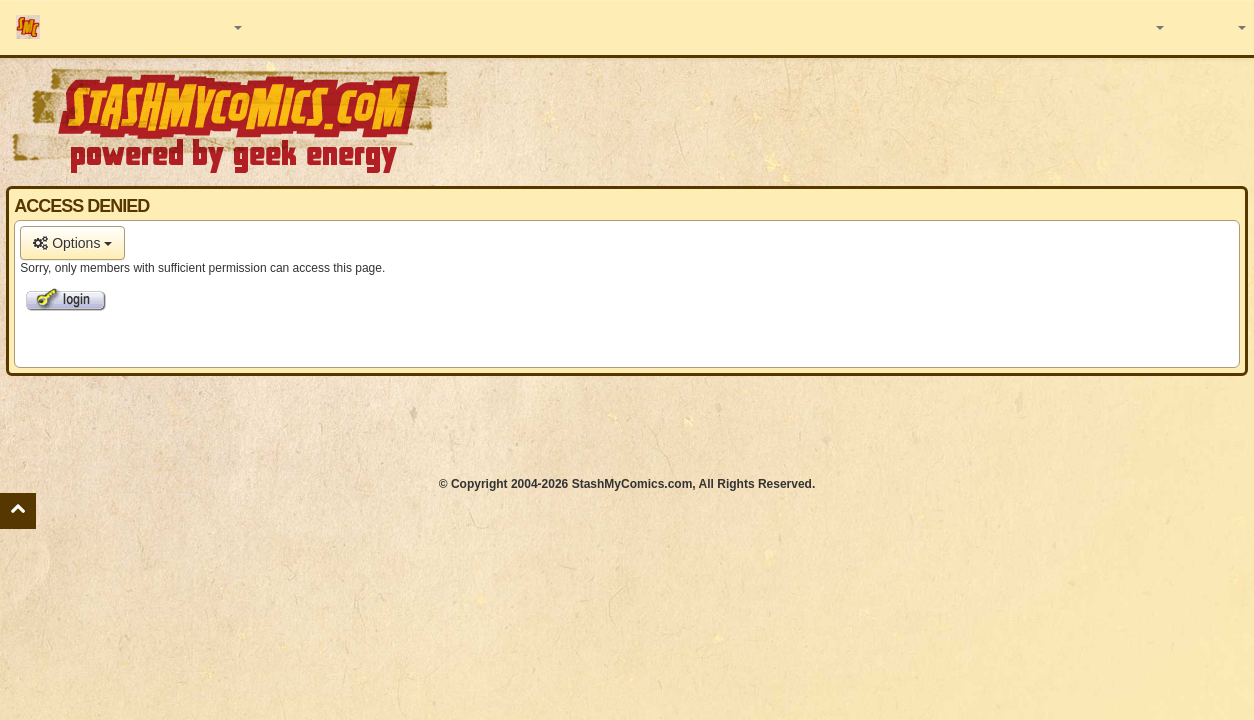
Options (72, 243)
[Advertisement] (627, 426)
